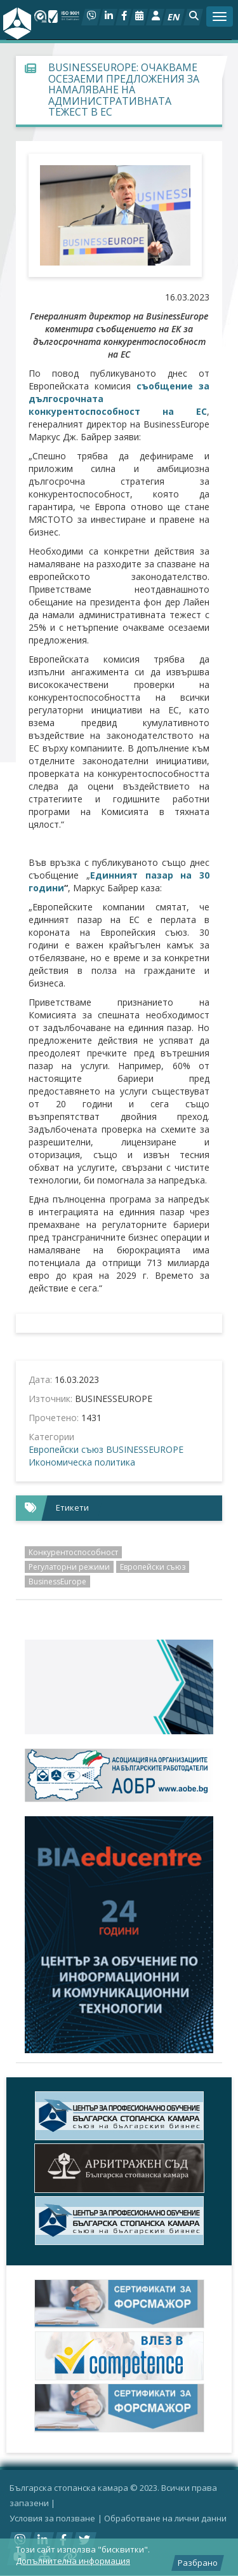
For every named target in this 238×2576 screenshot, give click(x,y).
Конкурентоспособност (73, 1552)
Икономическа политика (82, 1462)
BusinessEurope (57, 1581)
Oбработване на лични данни (165, 2518)
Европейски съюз (66, 1449)
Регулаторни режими (69, 1566)
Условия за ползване (52, 2518)
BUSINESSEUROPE (144, 1449)
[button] (193, 17)
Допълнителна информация (73, 2560)
